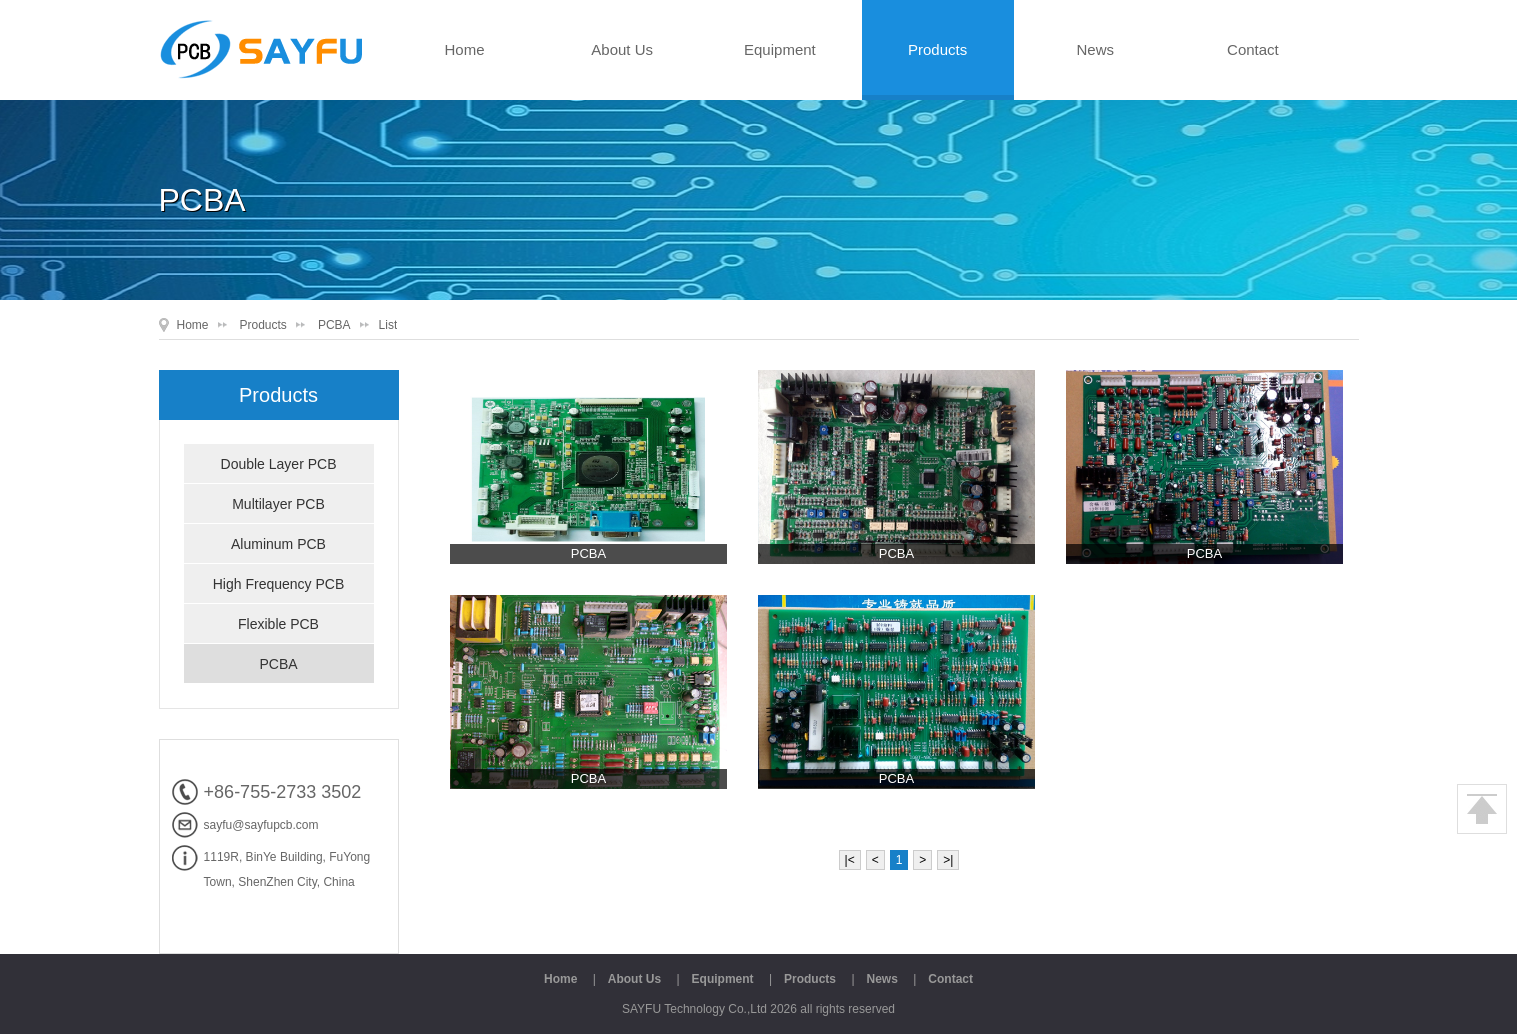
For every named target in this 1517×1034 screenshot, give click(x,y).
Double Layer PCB (279, 464)
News (1095, 49)
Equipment (780, 49)
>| (948, 860)
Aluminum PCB (278, 544)
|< (850, 860)
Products (937, 49)
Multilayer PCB (278, 504)
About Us (622, 49)
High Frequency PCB (279, 584)
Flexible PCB (278, 624)
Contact (1253, 49)
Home (464, 49)
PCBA (334, 325)
